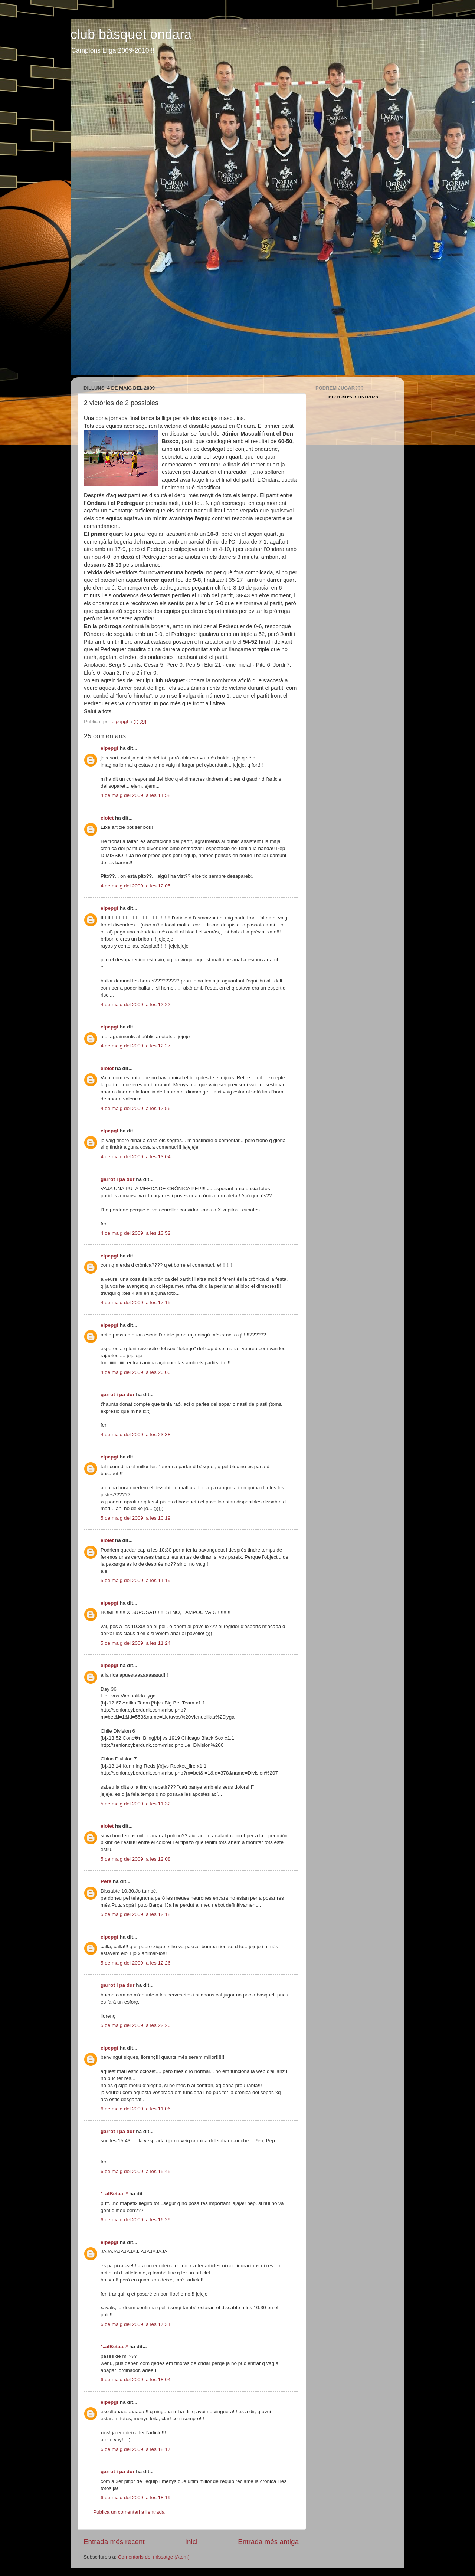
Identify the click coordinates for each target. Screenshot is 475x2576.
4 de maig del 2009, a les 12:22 (135, 1004)
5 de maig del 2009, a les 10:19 (135, 1518)
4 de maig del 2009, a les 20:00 (135, 1372)
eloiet (107, 818)
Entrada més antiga (268, 2542)
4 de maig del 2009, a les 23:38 (135, 1434)
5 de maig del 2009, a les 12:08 (135, 1859)
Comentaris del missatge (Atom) (154, 2557)
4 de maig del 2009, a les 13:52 (135, 1233)
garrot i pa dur (118, 1179)
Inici (191, 2542)
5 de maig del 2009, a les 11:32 (135, 1804)
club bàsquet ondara (131, 34)
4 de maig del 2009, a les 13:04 (135, 1156)
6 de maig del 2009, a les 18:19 (135, 2497)
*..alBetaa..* (114, 2193)
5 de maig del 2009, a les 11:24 (135, 1643)
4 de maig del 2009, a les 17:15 (135, 1302)
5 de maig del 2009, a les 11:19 (135, 1580)
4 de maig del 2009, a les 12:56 (135, 1108)
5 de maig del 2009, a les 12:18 (135, 1914)
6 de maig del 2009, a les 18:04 (135, 2379)
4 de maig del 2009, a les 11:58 (135, 795)
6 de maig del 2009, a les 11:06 (135, 2108)
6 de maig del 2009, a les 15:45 (135, 2171)
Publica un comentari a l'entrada (128, 2512)
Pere (106, 1881)
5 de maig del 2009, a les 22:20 (135, 2025)
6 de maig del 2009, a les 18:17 (135, 2449)
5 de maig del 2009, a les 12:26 (135, 1963)
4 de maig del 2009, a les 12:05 (135, 886)
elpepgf (109, 748)
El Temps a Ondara (353, 397)
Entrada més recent (114, 2542)
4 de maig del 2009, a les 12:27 (135, 1046)
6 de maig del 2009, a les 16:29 (135, 2219)
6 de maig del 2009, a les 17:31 (135, 2324)
